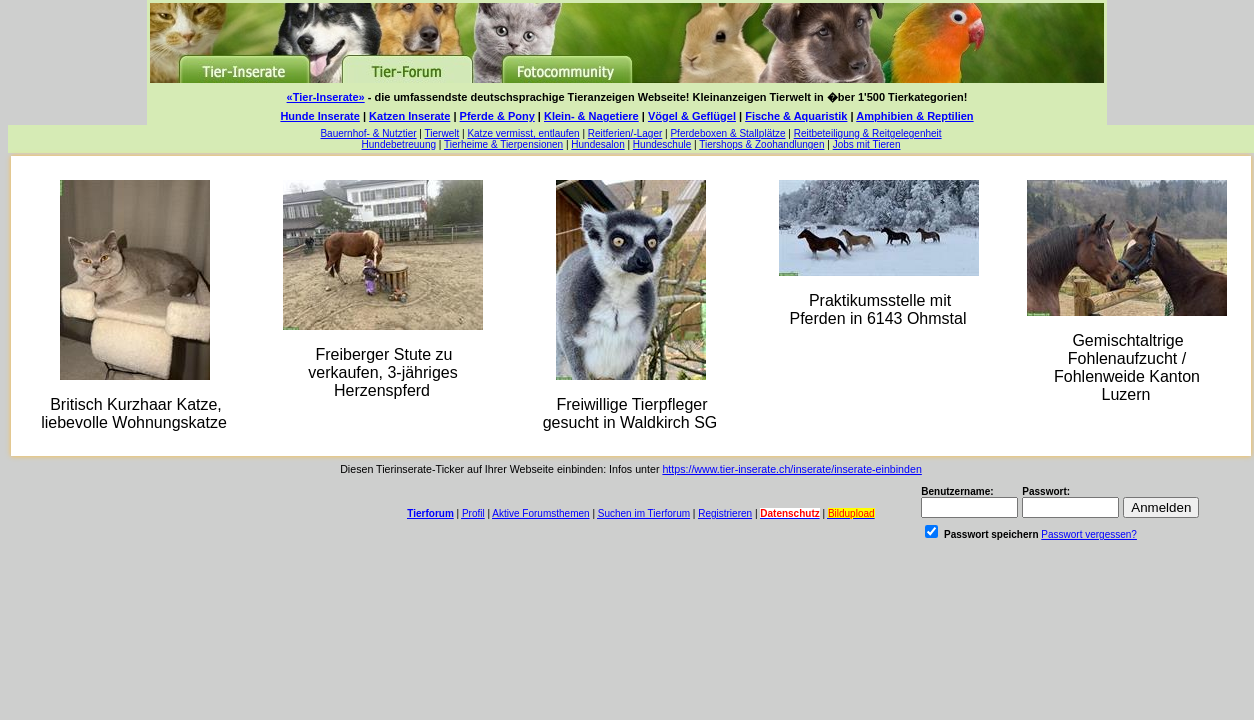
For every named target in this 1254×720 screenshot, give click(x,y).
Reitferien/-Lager (625, 133)
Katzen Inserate (409, 116)
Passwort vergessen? (1089, 534)
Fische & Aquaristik (796, 116)
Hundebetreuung (399, 144)
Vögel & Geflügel (692, 116)
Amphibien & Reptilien (914, 116)
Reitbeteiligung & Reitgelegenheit (868, 133)
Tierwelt (442, 133)
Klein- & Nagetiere (591, 116)
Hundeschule (662, 144)
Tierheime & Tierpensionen (503, 144)
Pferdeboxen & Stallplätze (727, 133)
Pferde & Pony (497, 116)
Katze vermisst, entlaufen (523, 133)
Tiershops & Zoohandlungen (761, 144)
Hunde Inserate (319, 116)
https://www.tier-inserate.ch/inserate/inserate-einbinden (791, 469)
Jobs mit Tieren (867, 144)
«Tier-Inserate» (326, 97)
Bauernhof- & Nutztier (368, 133)
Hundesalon (597, 144)
